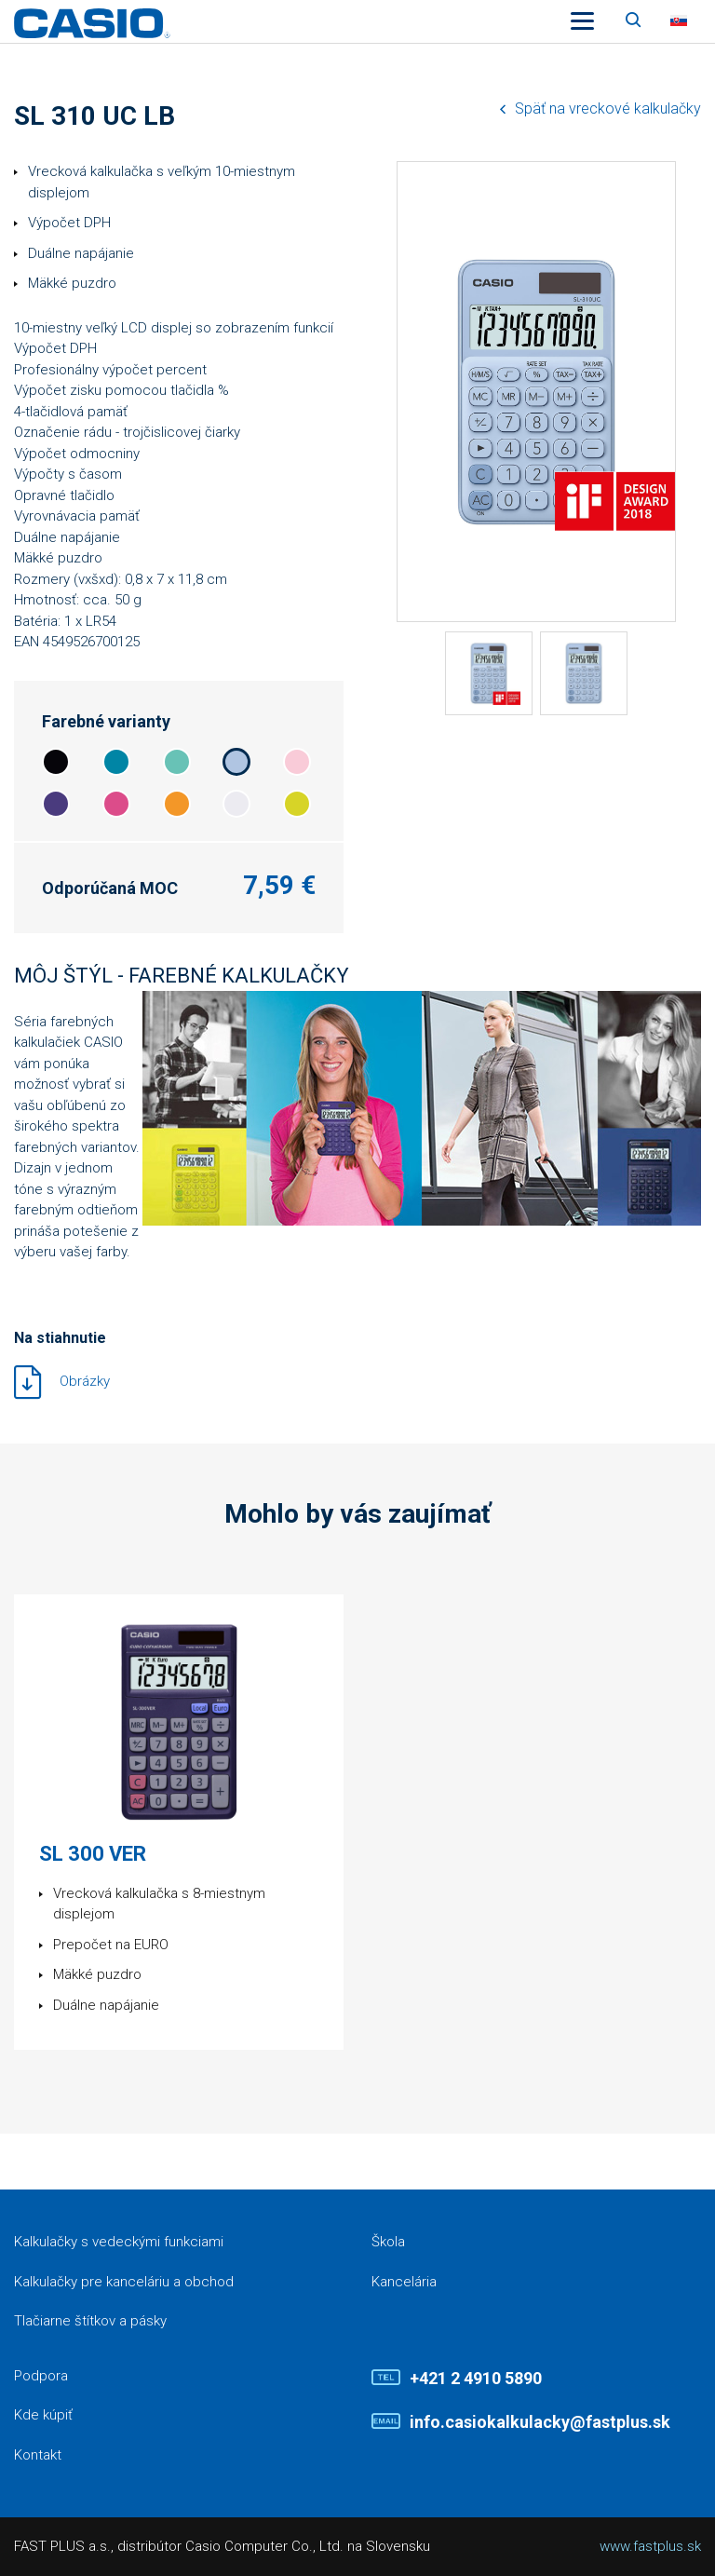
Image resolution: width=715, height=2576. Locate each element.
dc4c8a (116, 804)
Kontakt (37, 2455)
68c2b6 (177, 762)
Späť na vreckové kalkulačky (608, 108)
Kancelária (404, 2281)
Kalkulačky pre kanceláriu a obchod (124, 2281)
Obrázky (85, 1381)
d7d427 (297, 804)
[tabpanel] (488, 673)
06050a (56, 762)
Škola (388, 2241)
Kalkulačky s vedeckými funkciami (118, 2241)
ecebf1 (236, 804)
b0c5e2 (236, 762)
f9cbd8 (297, 762)
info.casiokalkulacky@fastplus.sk (540, 2422)
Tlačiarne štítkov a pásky (90, 2320)
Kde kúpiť (43, 2415)
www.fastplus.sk (650, 2546)
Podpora (41, 2375)
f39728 (177, 804)
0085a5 (116, 762)
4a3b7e (56, 804)
